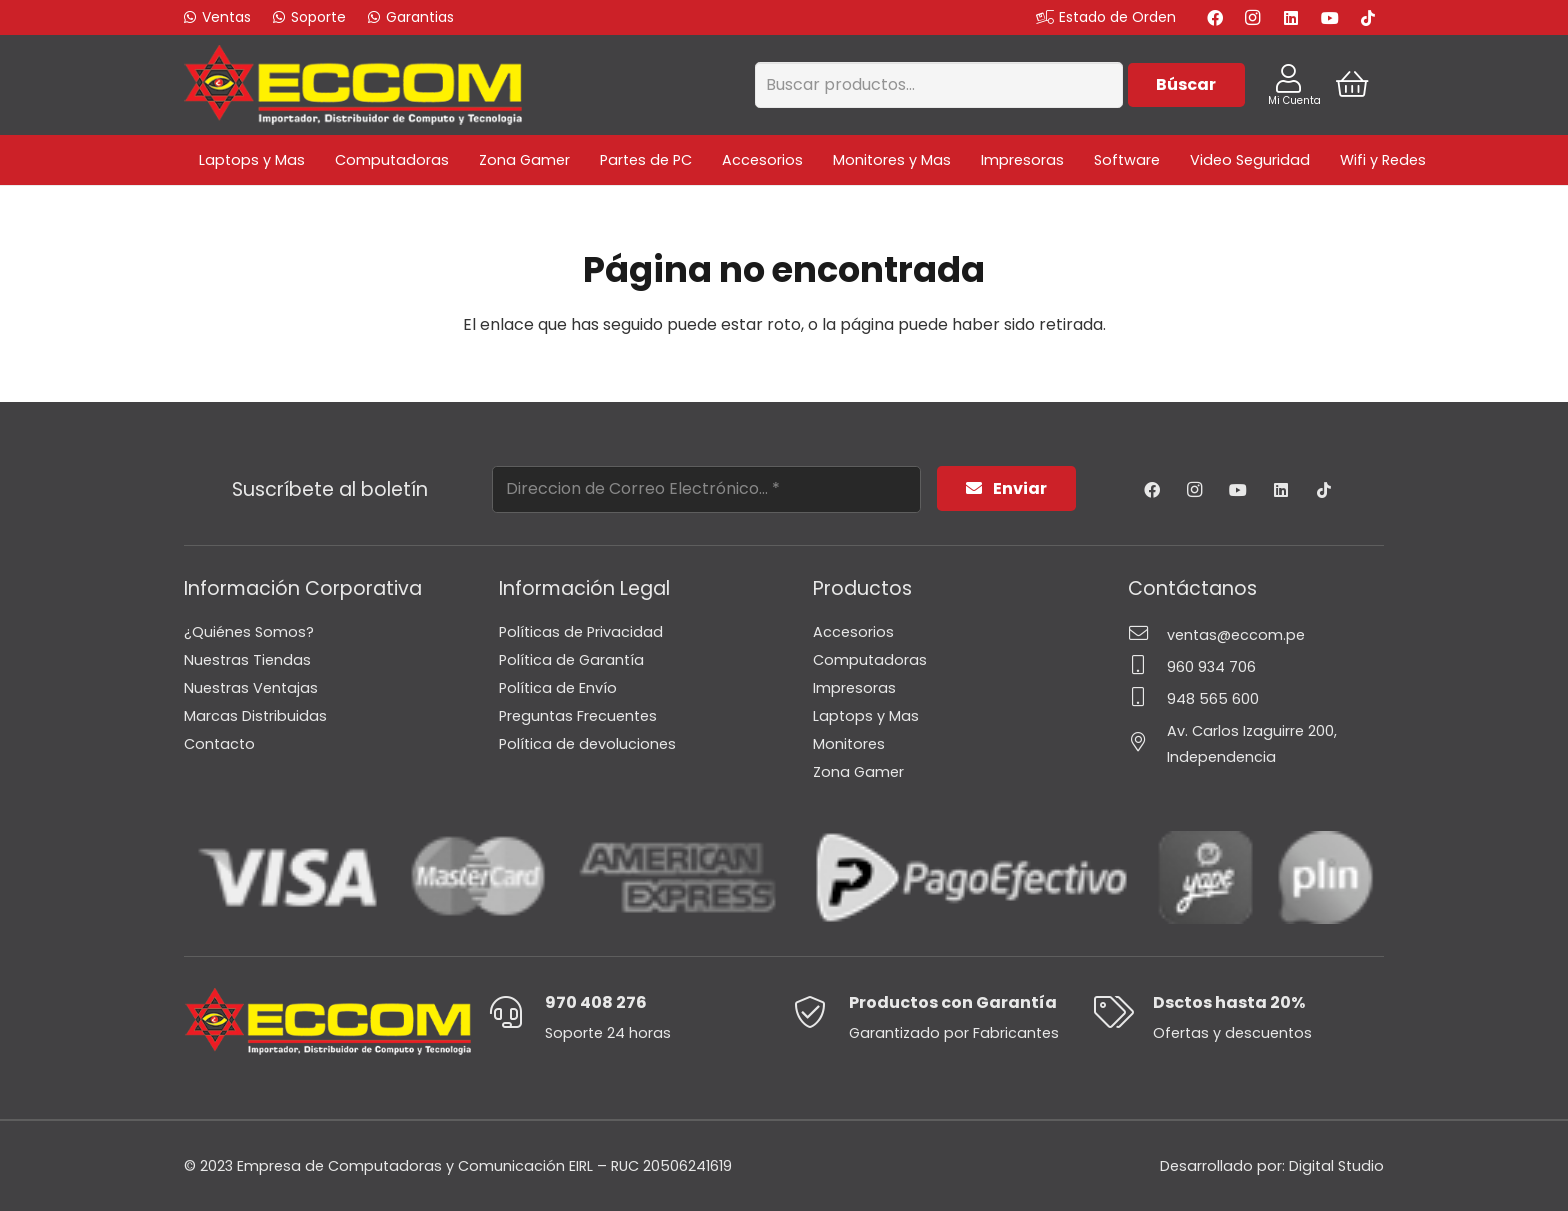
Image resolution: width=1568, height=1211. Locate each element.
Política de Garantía (571, 660)
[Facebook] (1215, 18)
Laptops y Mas (866, 716)
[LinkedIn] (1291, 18)
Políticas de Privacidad (581, 632)
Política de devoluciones (587, 744)
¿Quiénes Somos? (249, 632)
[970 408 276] (516, 1014)
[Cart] (1352, 85)
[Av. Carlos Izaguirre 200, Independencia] (1148, 744)
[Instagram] (1253, 18)
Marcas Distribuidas (255, 716)
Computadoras (870, 660)
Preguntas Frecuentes (578, 716)
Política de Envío (558, 688)
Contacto (219, 744)
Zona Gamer (858, 772)
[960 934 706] (1148, 667)
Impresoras (854, 688)
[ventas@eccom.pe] (1148, 635)
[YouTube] (1330, 18)
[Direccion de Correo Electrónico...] (706, 489)
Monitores (849, 744)
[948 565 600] (1148, 699)
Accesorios (853, 632)
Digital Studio (1336, 1166)
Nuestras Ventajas (251, 688)
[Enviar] (1006, 488)
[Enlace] (353, 85)
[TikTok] (1368, 18)
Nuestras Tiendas (247, 660)
